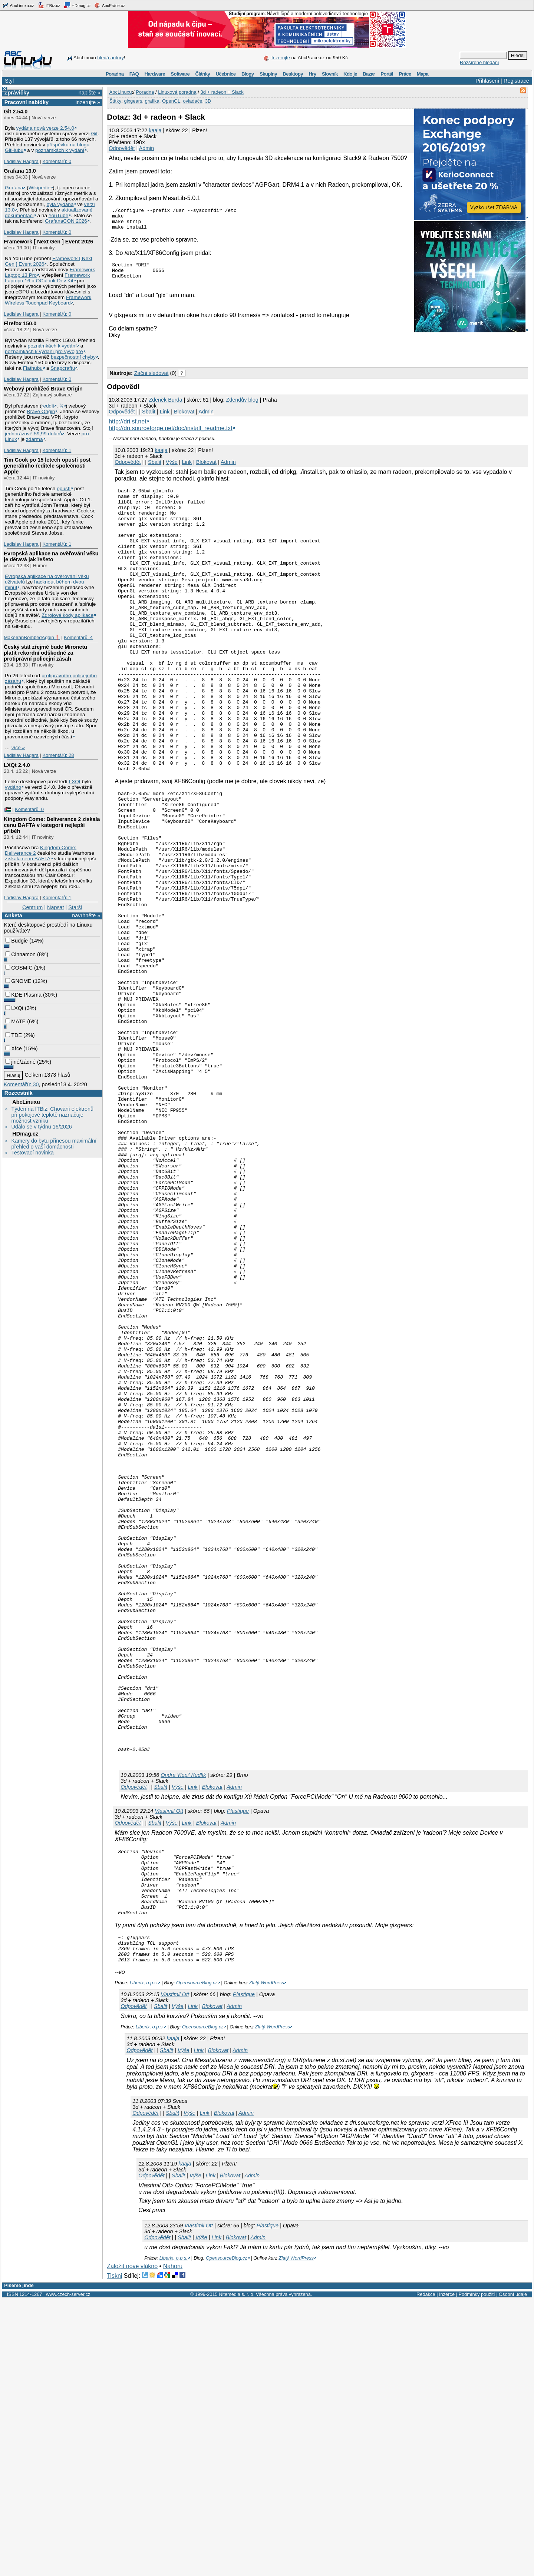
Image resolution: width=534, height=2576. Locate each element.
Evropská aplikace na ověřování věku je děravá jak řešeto (51, 556)
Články (202, 74)
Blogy (247, 74)
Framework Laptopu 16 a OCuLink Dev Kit (47, 277)
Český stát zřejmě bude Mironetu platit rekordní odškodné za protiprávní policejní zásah (45, 653)
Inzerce (447, 2571)
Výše (172, 470)
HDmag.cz (77, 5)
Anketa (13, 915)
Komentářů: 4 (78, 637)
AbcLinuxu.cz (18, 5)
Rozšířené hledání (479, 62)
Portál (386, 74)
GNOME (18, 981)
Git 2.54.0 (15, 111)
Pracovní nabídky (26, 102)
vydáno (13, 787)
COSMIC (19, 968)
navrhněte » (86, 915)
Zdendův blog (242, 408)
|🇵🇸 (7, 809)
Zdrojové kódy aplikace (67, 615)
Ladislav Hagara (21, 161)
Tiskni (114, 2552)
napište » (89, 93)
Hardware (155, 74)
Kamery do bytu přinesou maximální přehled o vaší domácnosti (53, 1144)
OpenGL (171, 101)
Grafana (14, 187)
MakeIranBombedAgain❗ (32, 637)
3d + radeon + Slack (221, 92)
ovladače (192, 101)
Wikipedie (39, 187)
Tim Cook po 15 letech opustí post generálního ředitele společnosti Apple (47, 466)
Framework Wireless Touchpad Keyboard (48, 300)
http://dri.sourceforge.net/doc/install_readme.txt (171, 436)
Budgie (16, 941)
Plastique (238, 2069)
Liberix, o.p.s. (144, 2259)
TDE (13, 1035)
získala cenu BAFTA (27, 858)
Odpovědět (122, 148)
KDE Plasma (23, 995)
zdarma (34, 439)
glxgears (133, 101)
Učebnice (226, 74)
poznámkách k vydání (59, 150)
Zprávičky (16, 93)
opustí (63, 488)
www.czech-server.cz (68, 2571)
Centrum (32, 907)
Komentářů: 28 (58, 755)
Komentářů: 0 (56, 161)
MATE (15, 1021)
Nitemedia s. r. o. (236, 2571)
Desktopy (293, 74)
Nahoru (172, 2543)
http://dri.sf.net (127, 429)
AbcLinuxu (26, 1102)
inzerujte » (88, 102)
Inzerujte (280, 57)
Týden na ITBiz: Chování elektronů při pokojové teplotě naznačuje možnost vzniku (52, 1115)
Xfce (13, 1048)
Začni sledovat (151, 381)
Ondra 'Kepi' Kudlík (183, 2033)
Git (94, 133)
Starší (75, 907)
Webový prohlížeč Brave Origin (43, 389)
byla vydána (60, 204)
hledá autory (110, 57)
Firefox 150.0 (20, 323)
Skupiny (268, 74)
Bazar (369, 74)
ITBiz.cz (49, 5)
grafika (152, 101)
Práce (405, 74)
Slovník (330, 74)
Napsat (55, 907)
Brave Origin (41, 411)
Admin (146, 148)
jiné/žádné (20, 1062)
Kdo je (350, 74)
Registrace (516, 81)
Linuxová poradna (177, 92)
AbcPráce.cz (109, 5)
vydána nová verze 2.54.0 (45, 128)
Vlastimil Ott (169, 2069)
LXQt (74, 781)
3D (208, 101)
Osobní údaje (513, 2571)
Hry (312, 74)
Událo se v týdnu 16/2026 (41, 1127)
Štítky (115, 101)
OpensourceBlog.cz (197, 2259)
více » (18, 747)
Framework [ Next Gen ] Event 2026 (48, 242)
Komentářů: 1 (56, 450)
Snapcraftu (62, 368)
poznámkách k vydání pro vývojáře (44, 351)
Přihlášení (487, 81)
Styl (9, 81)
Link (164, 419)
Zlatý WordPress (266, 2259)
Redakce (425, 2571)
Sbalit (148, 419)
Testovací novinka (32, 1153)
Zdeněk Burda (165, 408)
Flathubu (33, 368)
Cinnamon (20, 954)
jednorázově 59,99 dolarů (33, 433)
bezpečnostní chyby (73, 357)
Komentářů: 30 (21, 1084)
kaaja (155, 130)
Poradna (115, 74)
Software (180, 74)
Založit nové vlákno (132, 2543)
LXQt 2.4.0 (17, 765)
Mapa (422, 74)
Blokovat (184, 419)
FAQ (134, 74)
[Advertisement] (193, 359)
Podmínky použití (476, 2571)
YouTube (59, 215)
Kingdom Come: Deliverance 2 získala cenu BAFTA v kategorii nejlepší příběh (52, 825)
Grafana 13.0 (20, 171)
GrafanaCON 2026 (66, 221)
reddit (48, 406)
